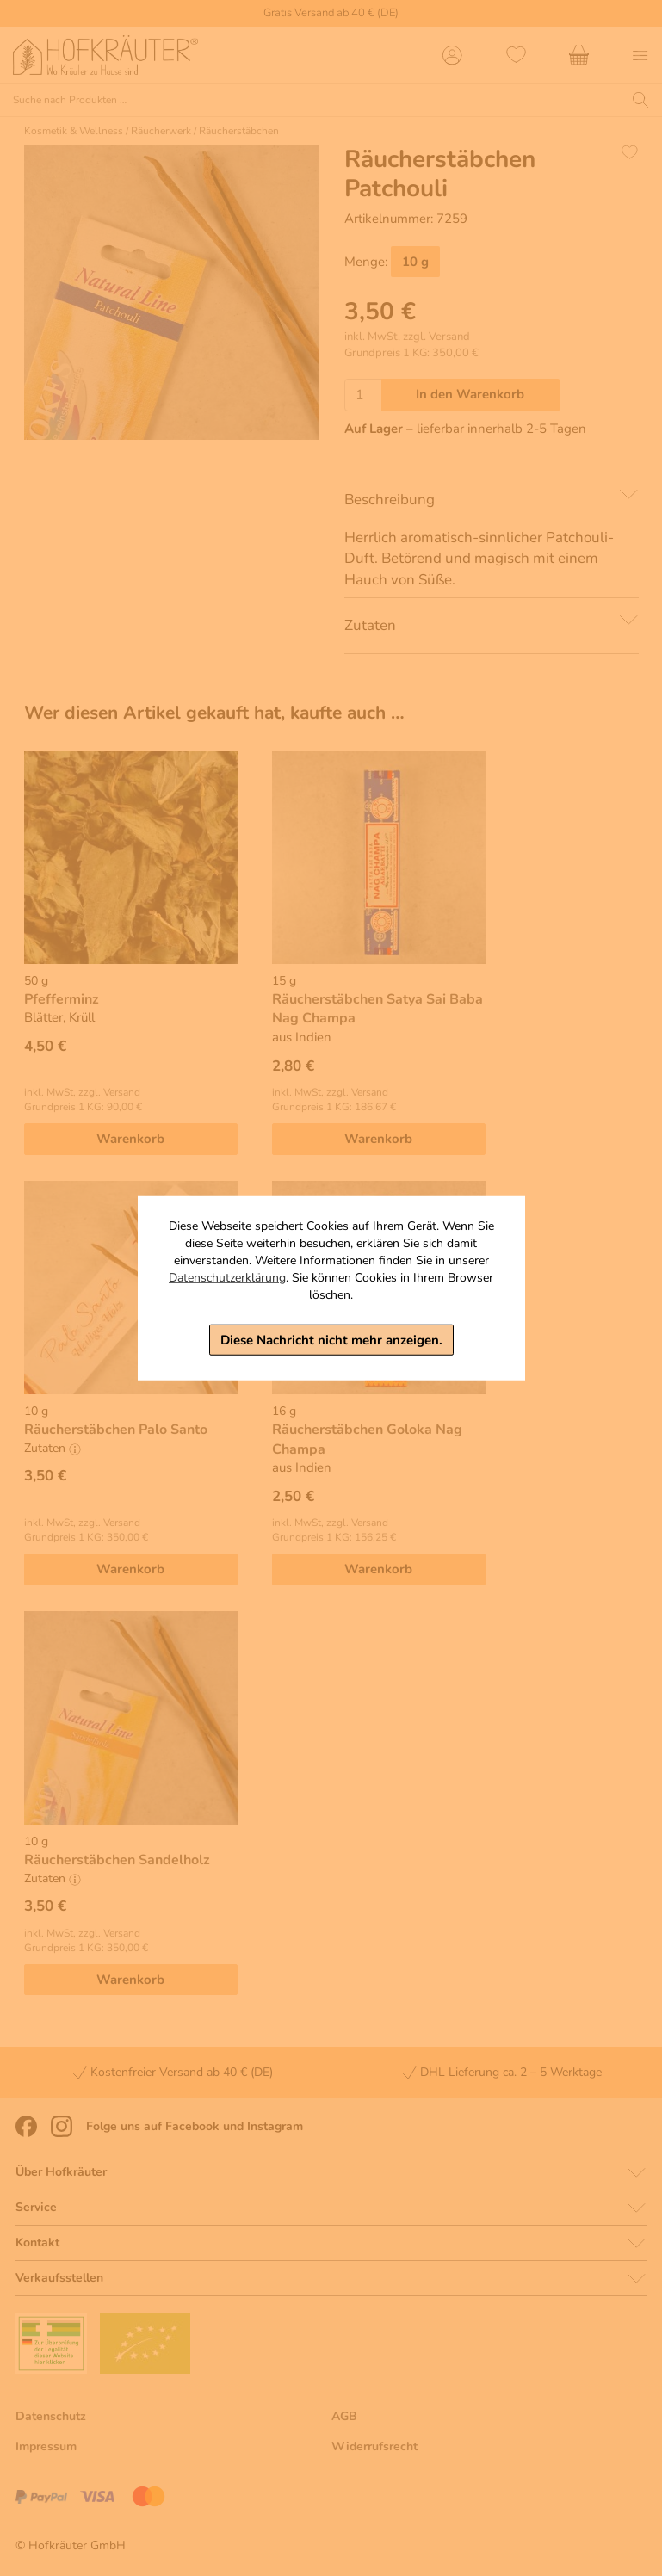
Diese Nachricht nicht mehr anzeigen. (331, 1339)
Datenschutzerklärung (227, 1277)
